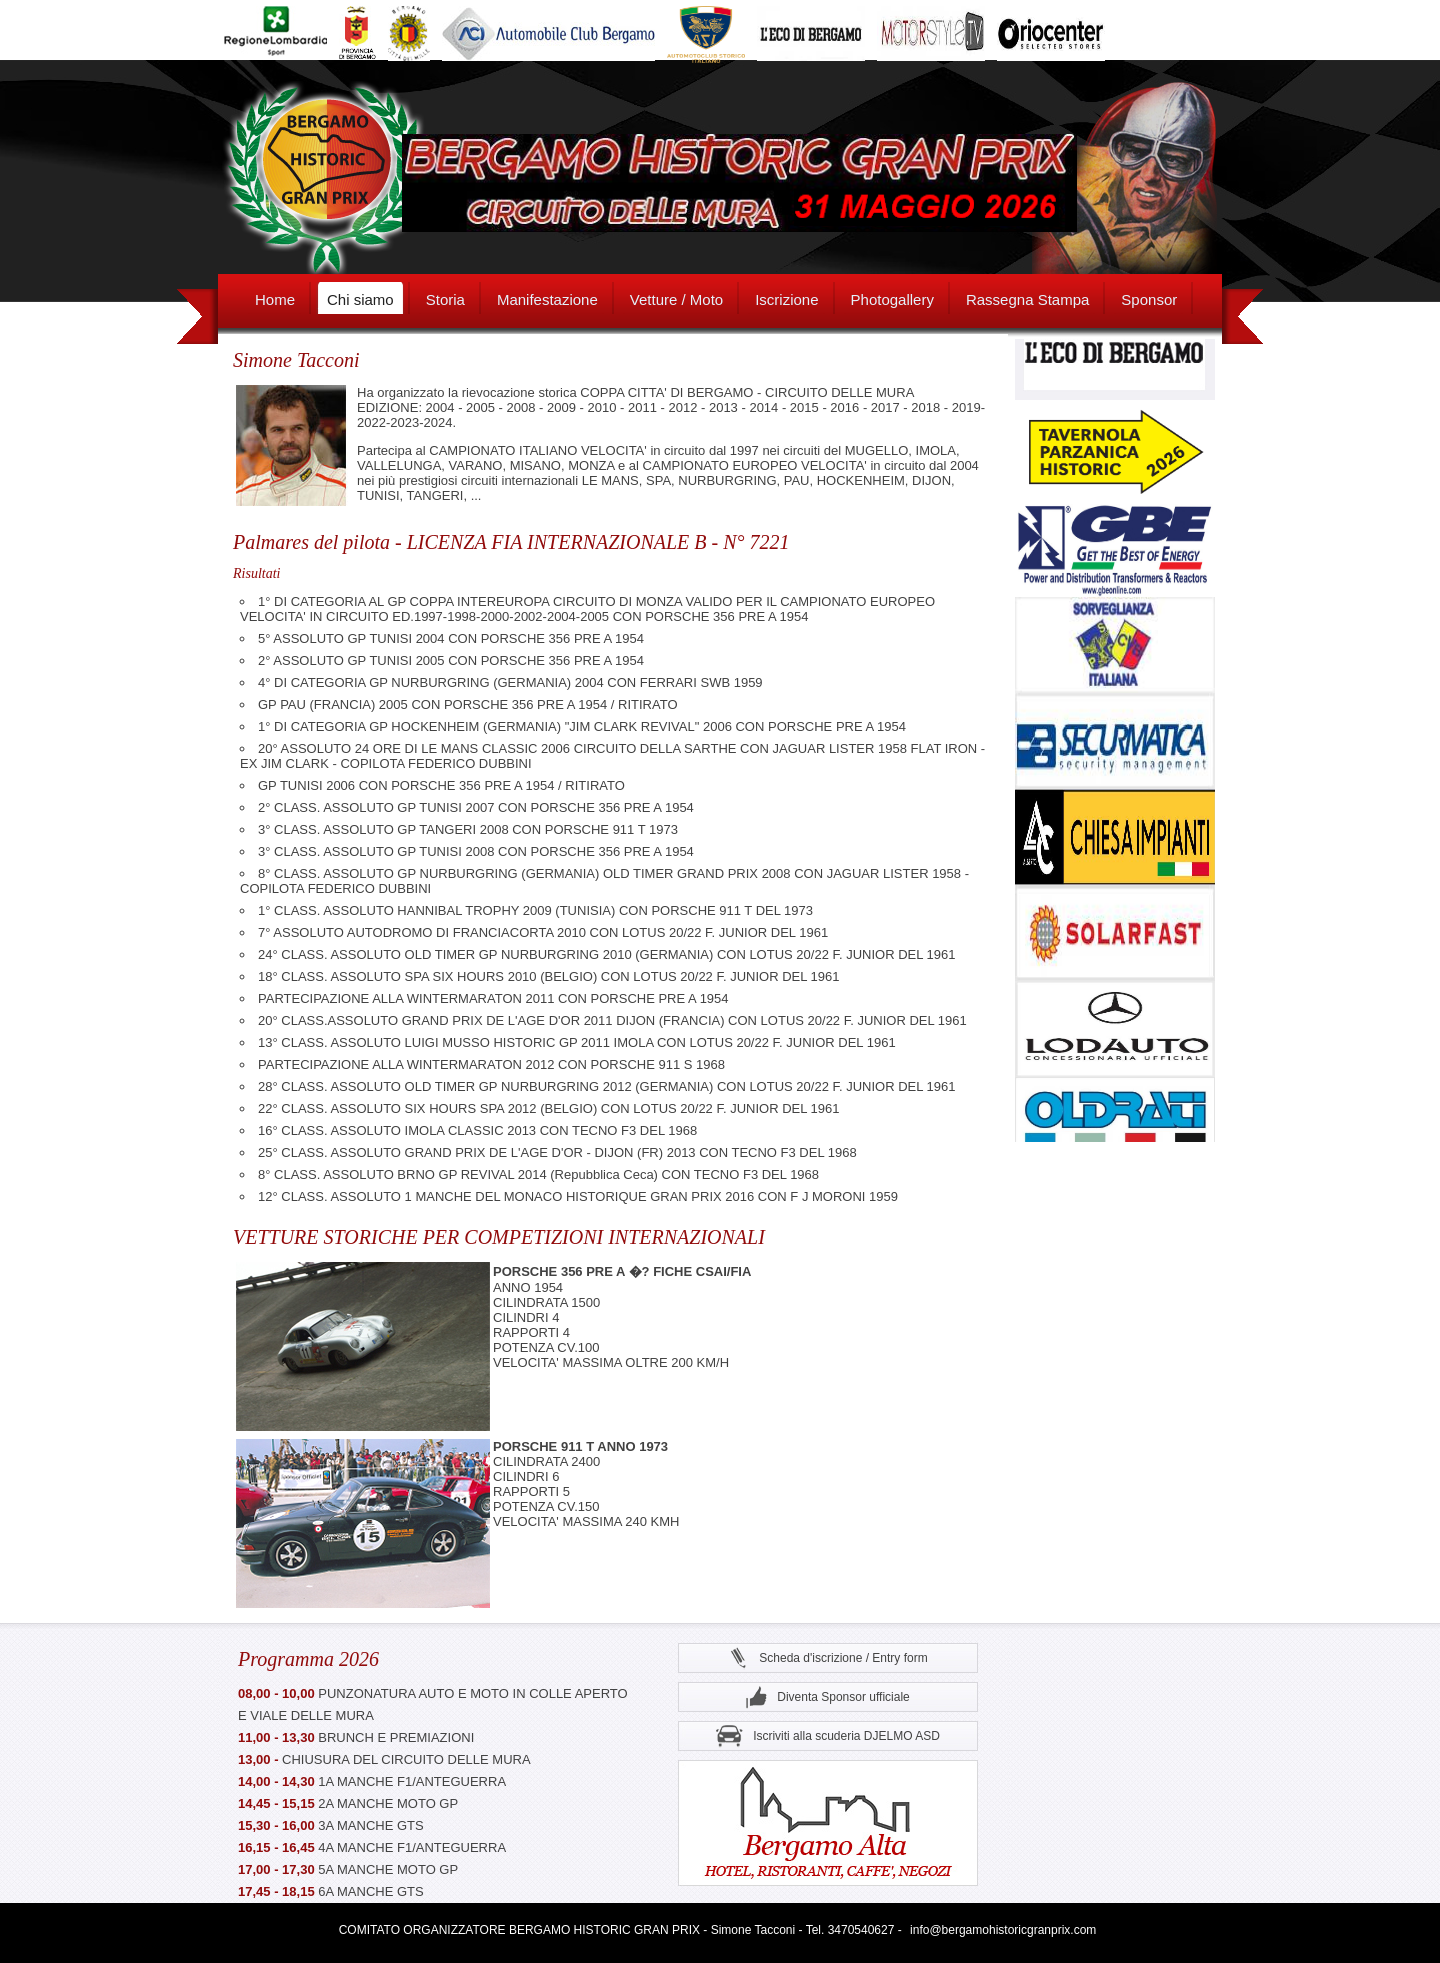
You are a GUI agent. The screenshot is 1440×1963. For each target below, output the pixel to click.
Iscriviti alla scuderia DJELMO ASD (828, 1736)
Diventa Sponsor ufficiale (828, 1697)
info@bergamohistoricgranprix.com (1003, 1930)
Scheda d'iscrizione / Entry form (827, 1658)
